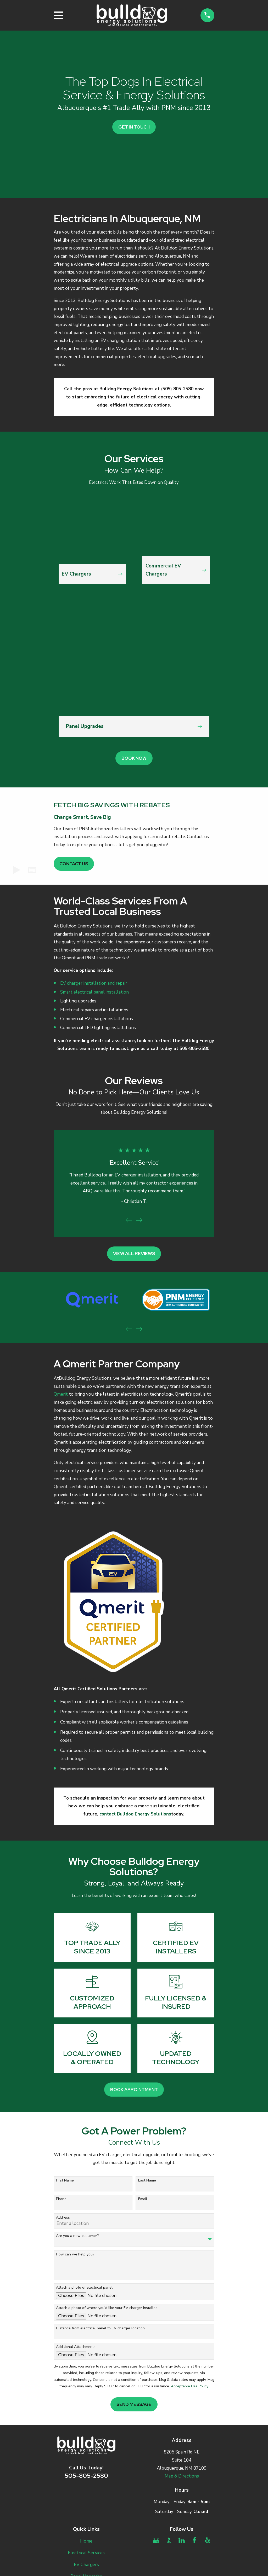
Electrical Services (86, 2553)
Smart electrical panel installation (94, 992)
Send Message (134, 2404)
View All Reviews (134, 1253)
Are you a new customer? (77, 2236)
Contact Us (73, 864)
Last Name (147, 2180)
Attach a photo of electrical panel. (84, 2287)
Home (86, 2541)
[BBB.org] (169, 2540)
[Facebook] (194, 2540)
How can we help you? (75, 2254)
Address (63, 2217)
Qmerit (61, 1394)
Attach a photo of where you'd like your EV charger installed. (107, 2308)
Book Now (134, 758)
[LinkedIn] (181, 2540)
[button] (32, 869)
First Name (65, 2180)
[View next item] (139, 1220)
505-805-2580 (86, 2475)
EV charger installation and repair (93, 983)
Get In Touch (134, 127)
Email (142, 2199)
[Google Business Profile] (156, 2540)
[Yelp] (207, 2540)
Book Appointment (134, 2089)
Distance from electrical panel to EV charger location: (101, 2328)
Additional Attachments (76, 2347)
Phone (61, 2199)
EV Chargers (86, 2565)
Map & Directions (182, 2476)
